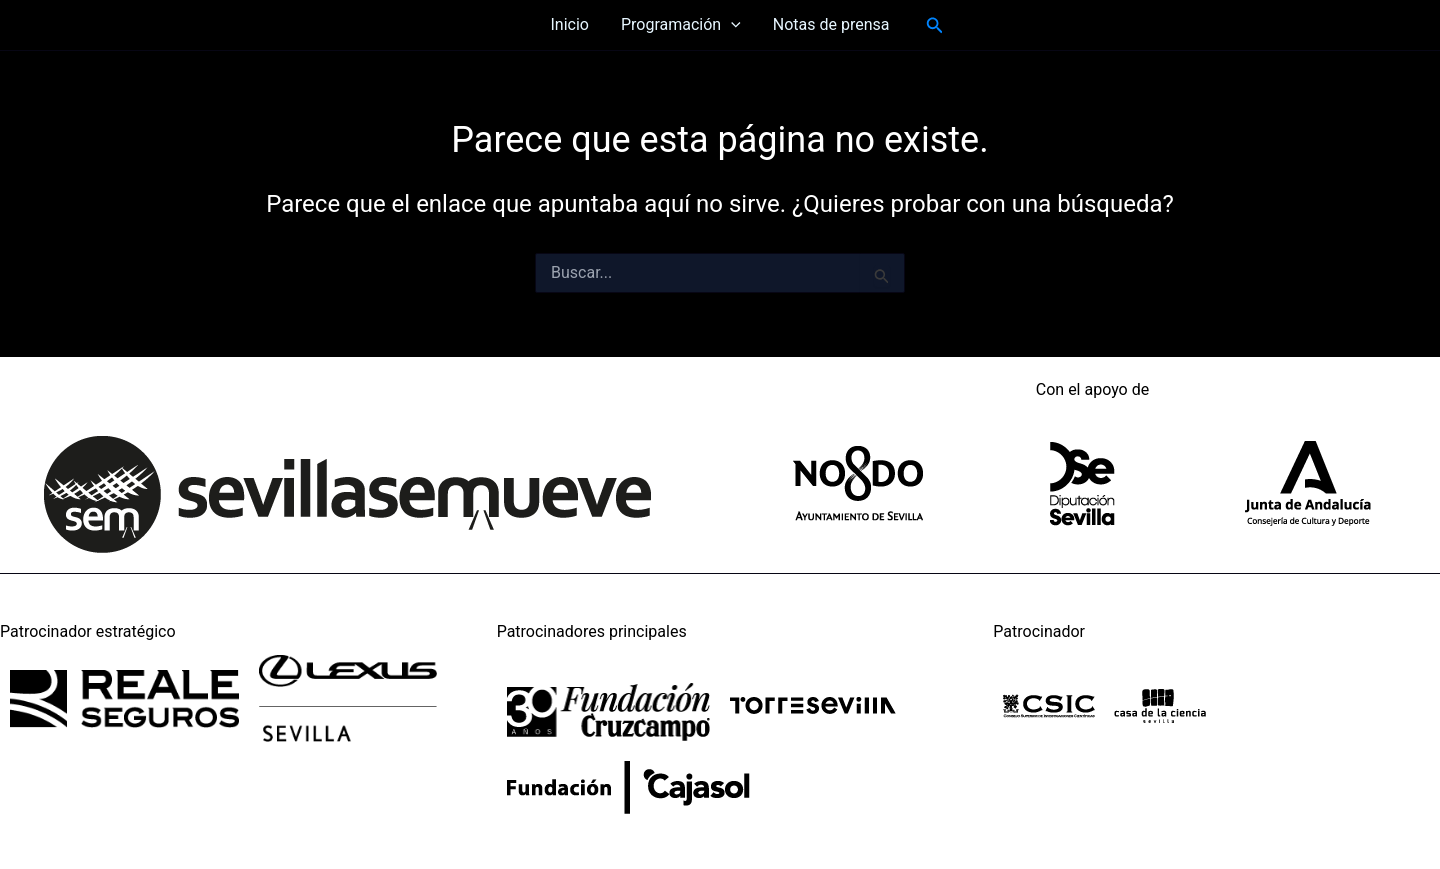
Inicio (569, 24)
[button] (935, 25)
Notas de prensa (831, 24)
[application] (731, 25)
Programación (681, 25)
